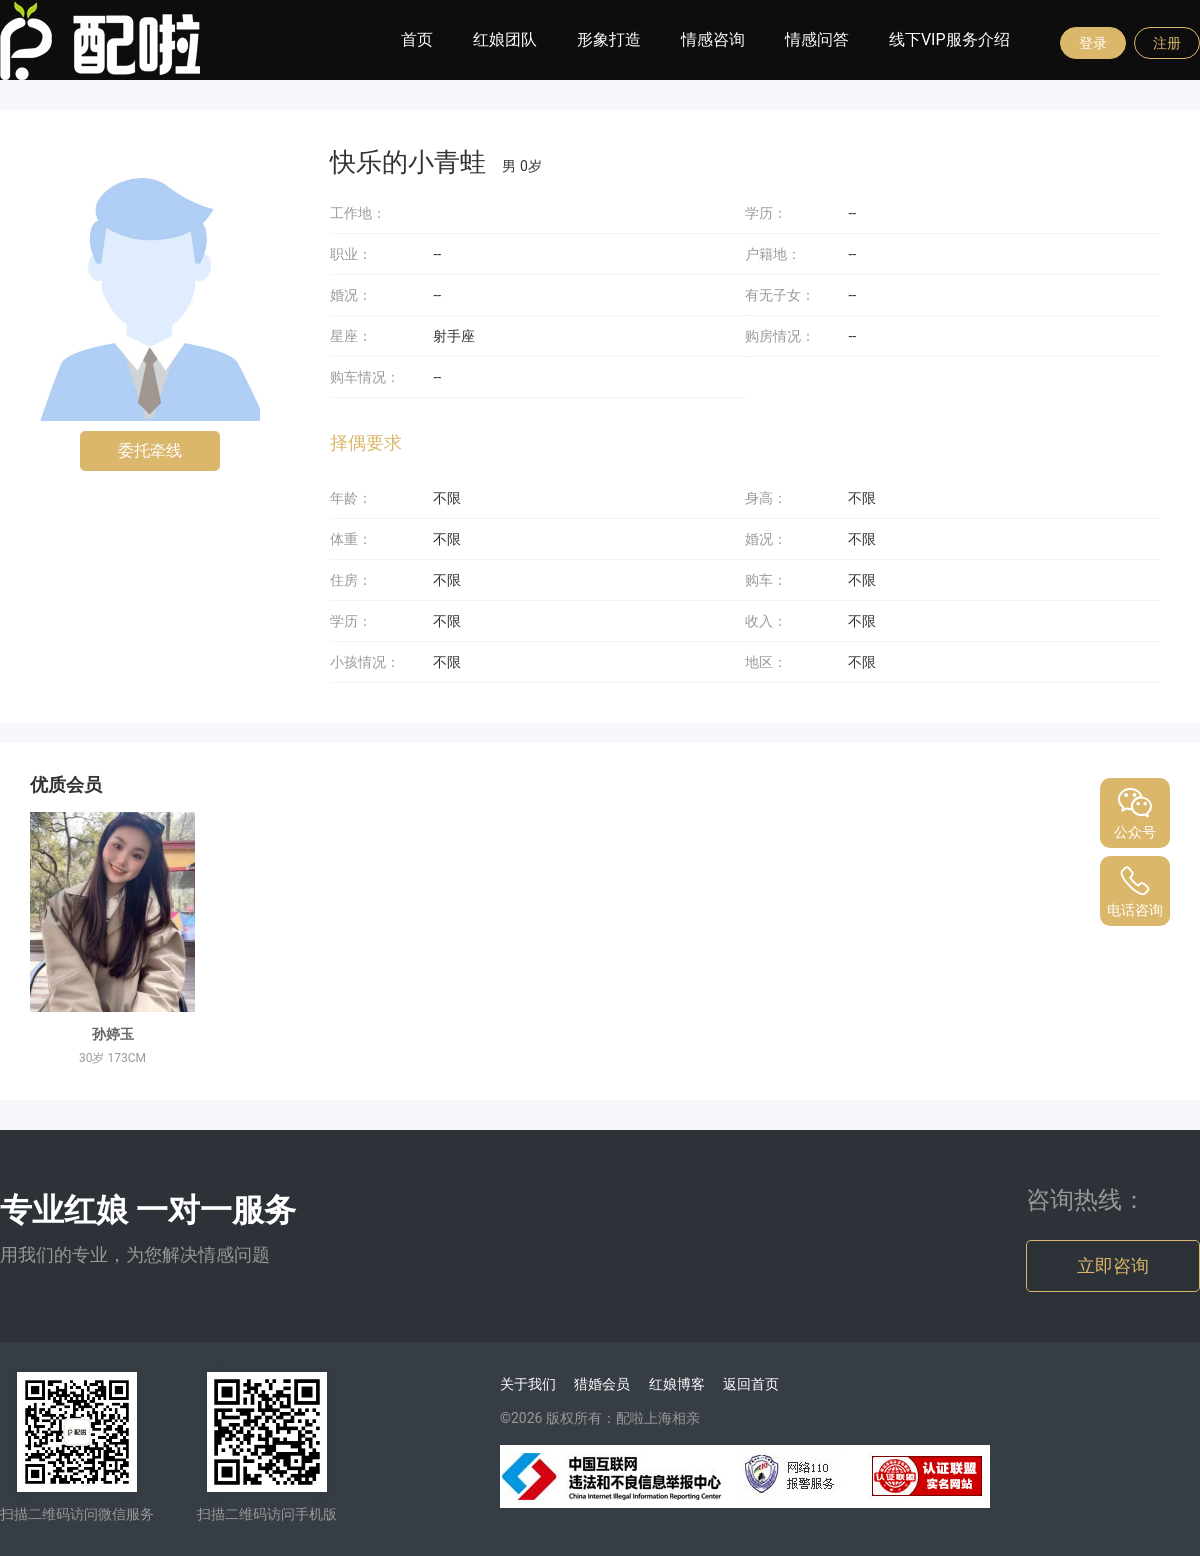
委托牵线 (150, 450)
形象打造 (609, 39)
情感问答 (817, 39)
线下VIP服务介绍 (949, 39)
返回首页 (751, 1384)
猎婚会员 (602, 1384)
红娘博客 (677, 1384)
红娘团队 (505, 39)
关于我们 (528, 1384)
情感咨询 (713, 39)
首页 (417, 39)
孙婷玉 (113, 1034)
